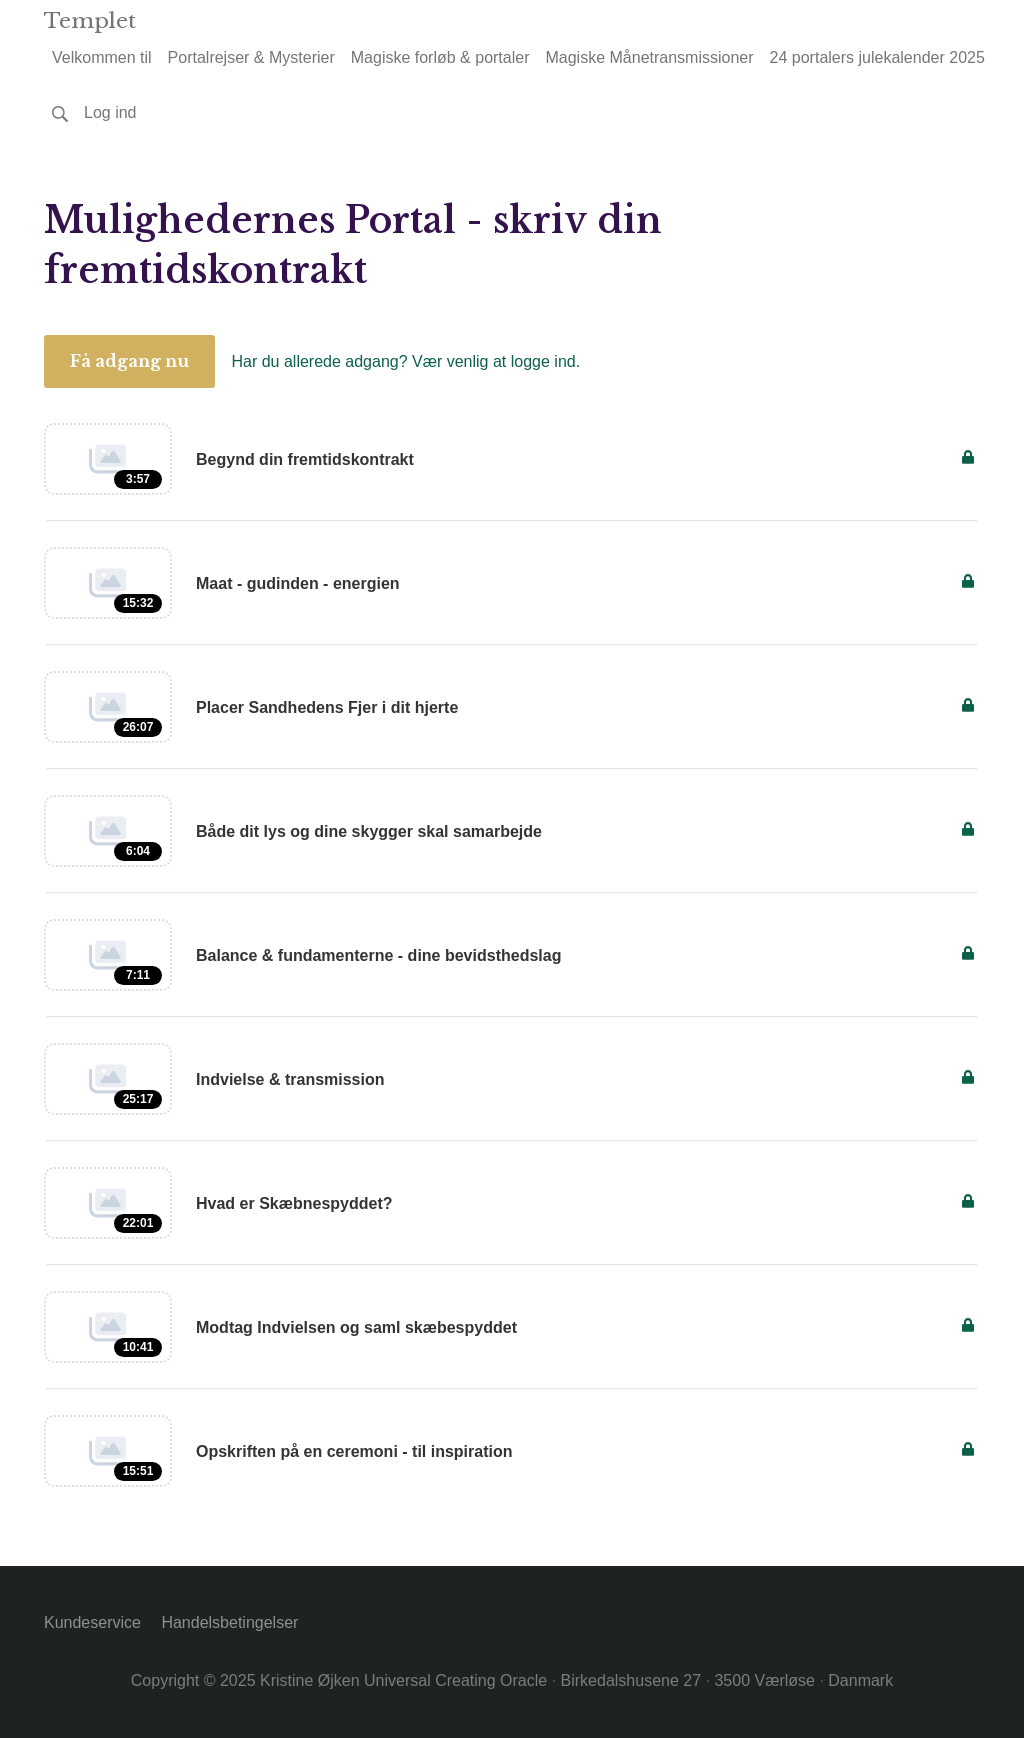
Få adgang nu (129, 361)
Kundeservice (92, 1622)
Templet (90, 21)
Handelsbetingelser (229, 1622)
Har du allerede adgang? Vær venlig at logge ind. (405, 361)
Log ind (110, 112)
